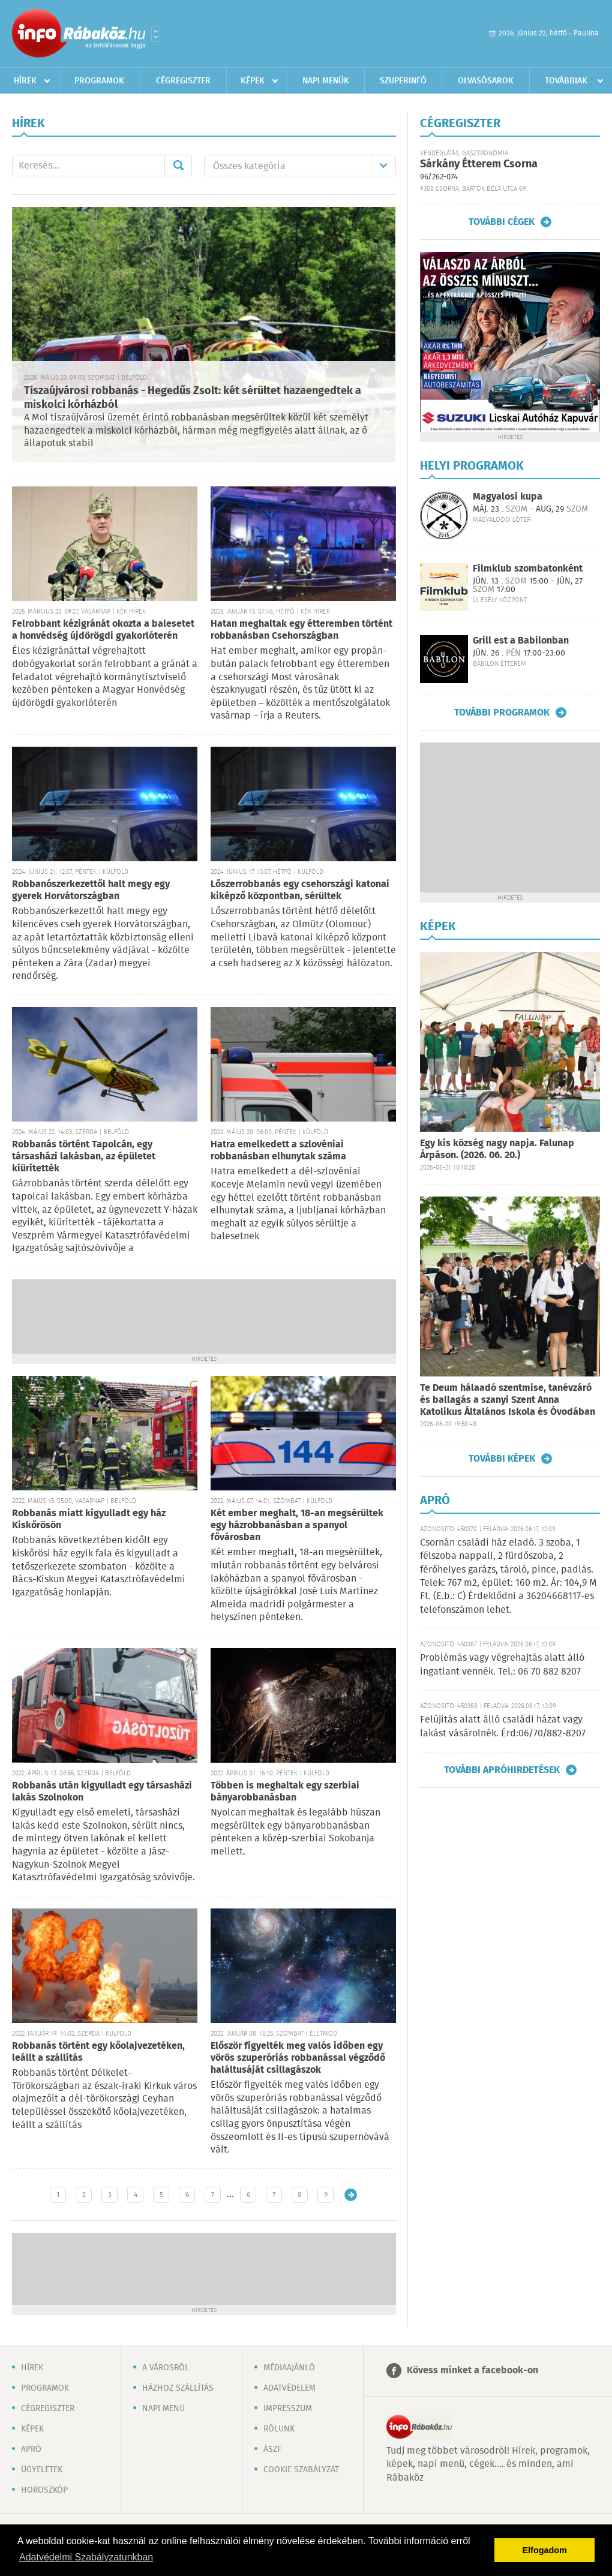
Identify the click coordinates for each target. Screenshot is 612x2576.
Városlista (155, 34)
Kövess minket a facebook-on (472, 2370)
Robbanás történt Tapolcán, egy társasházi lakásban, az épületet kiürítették (83, 1156)
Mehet (178, 165)
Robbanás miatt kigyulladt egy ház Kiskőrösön (89, 1519)
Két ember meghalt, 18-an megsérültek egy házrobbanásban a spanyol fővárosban (297, 1525)
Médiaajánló (289, 2367)
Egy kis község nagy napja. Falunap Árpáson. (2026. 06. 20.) (497, 1149)
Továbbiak (566, 81)
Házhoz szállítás (178, 2388)
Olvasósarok (486, 81)
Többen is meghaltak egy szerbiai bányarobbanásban (285, 1791)
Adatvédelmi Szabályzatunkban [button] (86, 2557)
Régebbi (350, 2194)
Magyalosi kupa (507, 496)
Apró (31, 2449)
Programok (99, 81)
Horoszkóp (44, 2490)
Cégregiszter (183, 81)
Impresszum (287, 2408)
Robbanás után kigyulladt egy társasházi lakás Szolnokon (102, 1791)
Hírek (25, 81)
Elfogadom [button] (545, 2550)
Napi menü (163, 2408)
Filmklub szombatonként (528, 568)
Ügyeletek (41, 2469)
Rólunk (279, 2429)
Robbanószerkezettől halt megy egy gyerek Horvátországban (91, 890)
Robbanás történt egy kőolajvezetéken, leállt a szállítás (98, 2052)
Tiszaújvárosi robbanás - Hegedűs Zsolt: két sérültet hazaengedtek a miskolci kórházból (192, 398)
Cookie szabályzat (301, 2469)
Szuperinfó (403, 81)
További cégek (502, 222)
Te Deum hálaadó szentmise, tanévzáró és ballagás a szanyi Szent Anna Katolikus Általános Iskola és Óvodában (507, 1400)
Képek (253, 81)
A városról (165, 2367)
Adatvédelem (289, 2388)
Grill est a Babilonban (521, 640)
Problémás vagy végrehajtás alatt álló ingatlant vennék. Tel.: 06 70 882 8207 (502, 1665)
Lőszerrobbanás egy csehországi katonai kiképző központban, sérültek (300, 890)
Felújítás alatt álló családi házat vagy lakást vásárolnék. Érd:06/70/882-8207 (503, 1726)
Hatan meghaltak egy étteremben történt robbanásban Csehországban (301, 630)
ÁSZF (272, 2449)
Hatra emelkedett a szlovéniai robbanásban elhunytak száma (278, 1150)
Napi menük (325, 81)
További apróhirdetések (502, 1770)
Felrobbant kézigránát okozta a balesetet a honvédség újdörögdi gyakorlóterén (103, 630)
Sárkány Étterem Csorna (479, 164)
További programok (502, 712)
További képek (502, 1458)
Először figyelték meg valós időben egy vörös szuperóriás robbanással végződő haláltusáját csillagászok (298, 2058)
